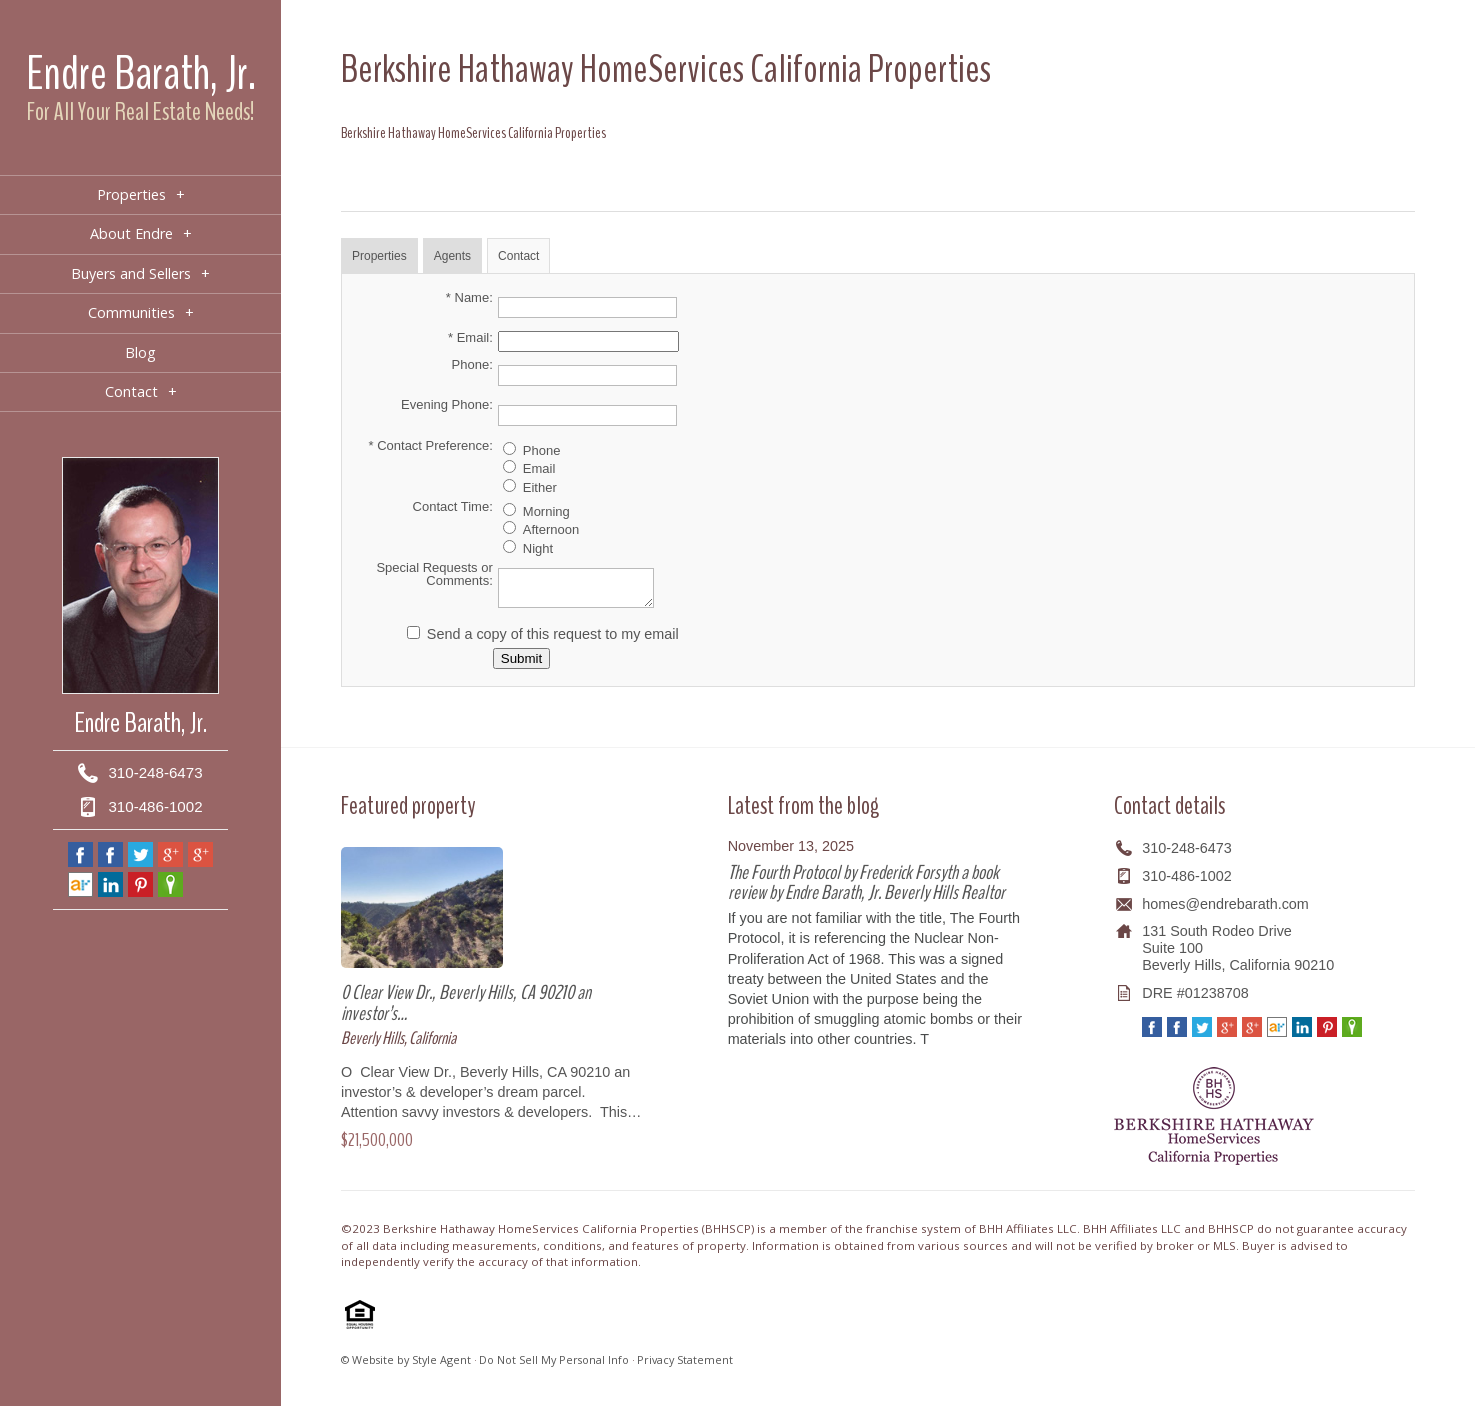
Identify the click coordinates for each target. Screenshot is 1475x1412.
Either (540, 487)
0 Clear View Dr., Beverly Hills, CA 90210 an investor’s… (466, 1008)
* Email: (470, 337)
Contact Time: (453, 506)
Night (538, 548)
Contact (518, 256)
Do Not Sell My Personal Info (554, 1365)
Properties (379, 256)
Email (539, 468)
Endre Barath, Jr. (141, 73)
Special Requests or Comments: (434, 574)
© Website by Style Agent (406, 1365)
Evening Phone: (447, 404)
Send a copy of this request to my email (553, 640)
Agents (452, 256)
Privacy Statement (685, 1365)
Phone (542, 450)
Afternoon (551, 529)
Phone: (472, 364)
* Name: (469, 297)
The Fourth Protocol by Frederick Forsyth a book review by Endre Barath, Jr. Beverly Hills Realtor (866, 888)
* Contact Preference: (431, 445)
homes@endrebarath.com (1225, 910)
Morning (546, 511)
